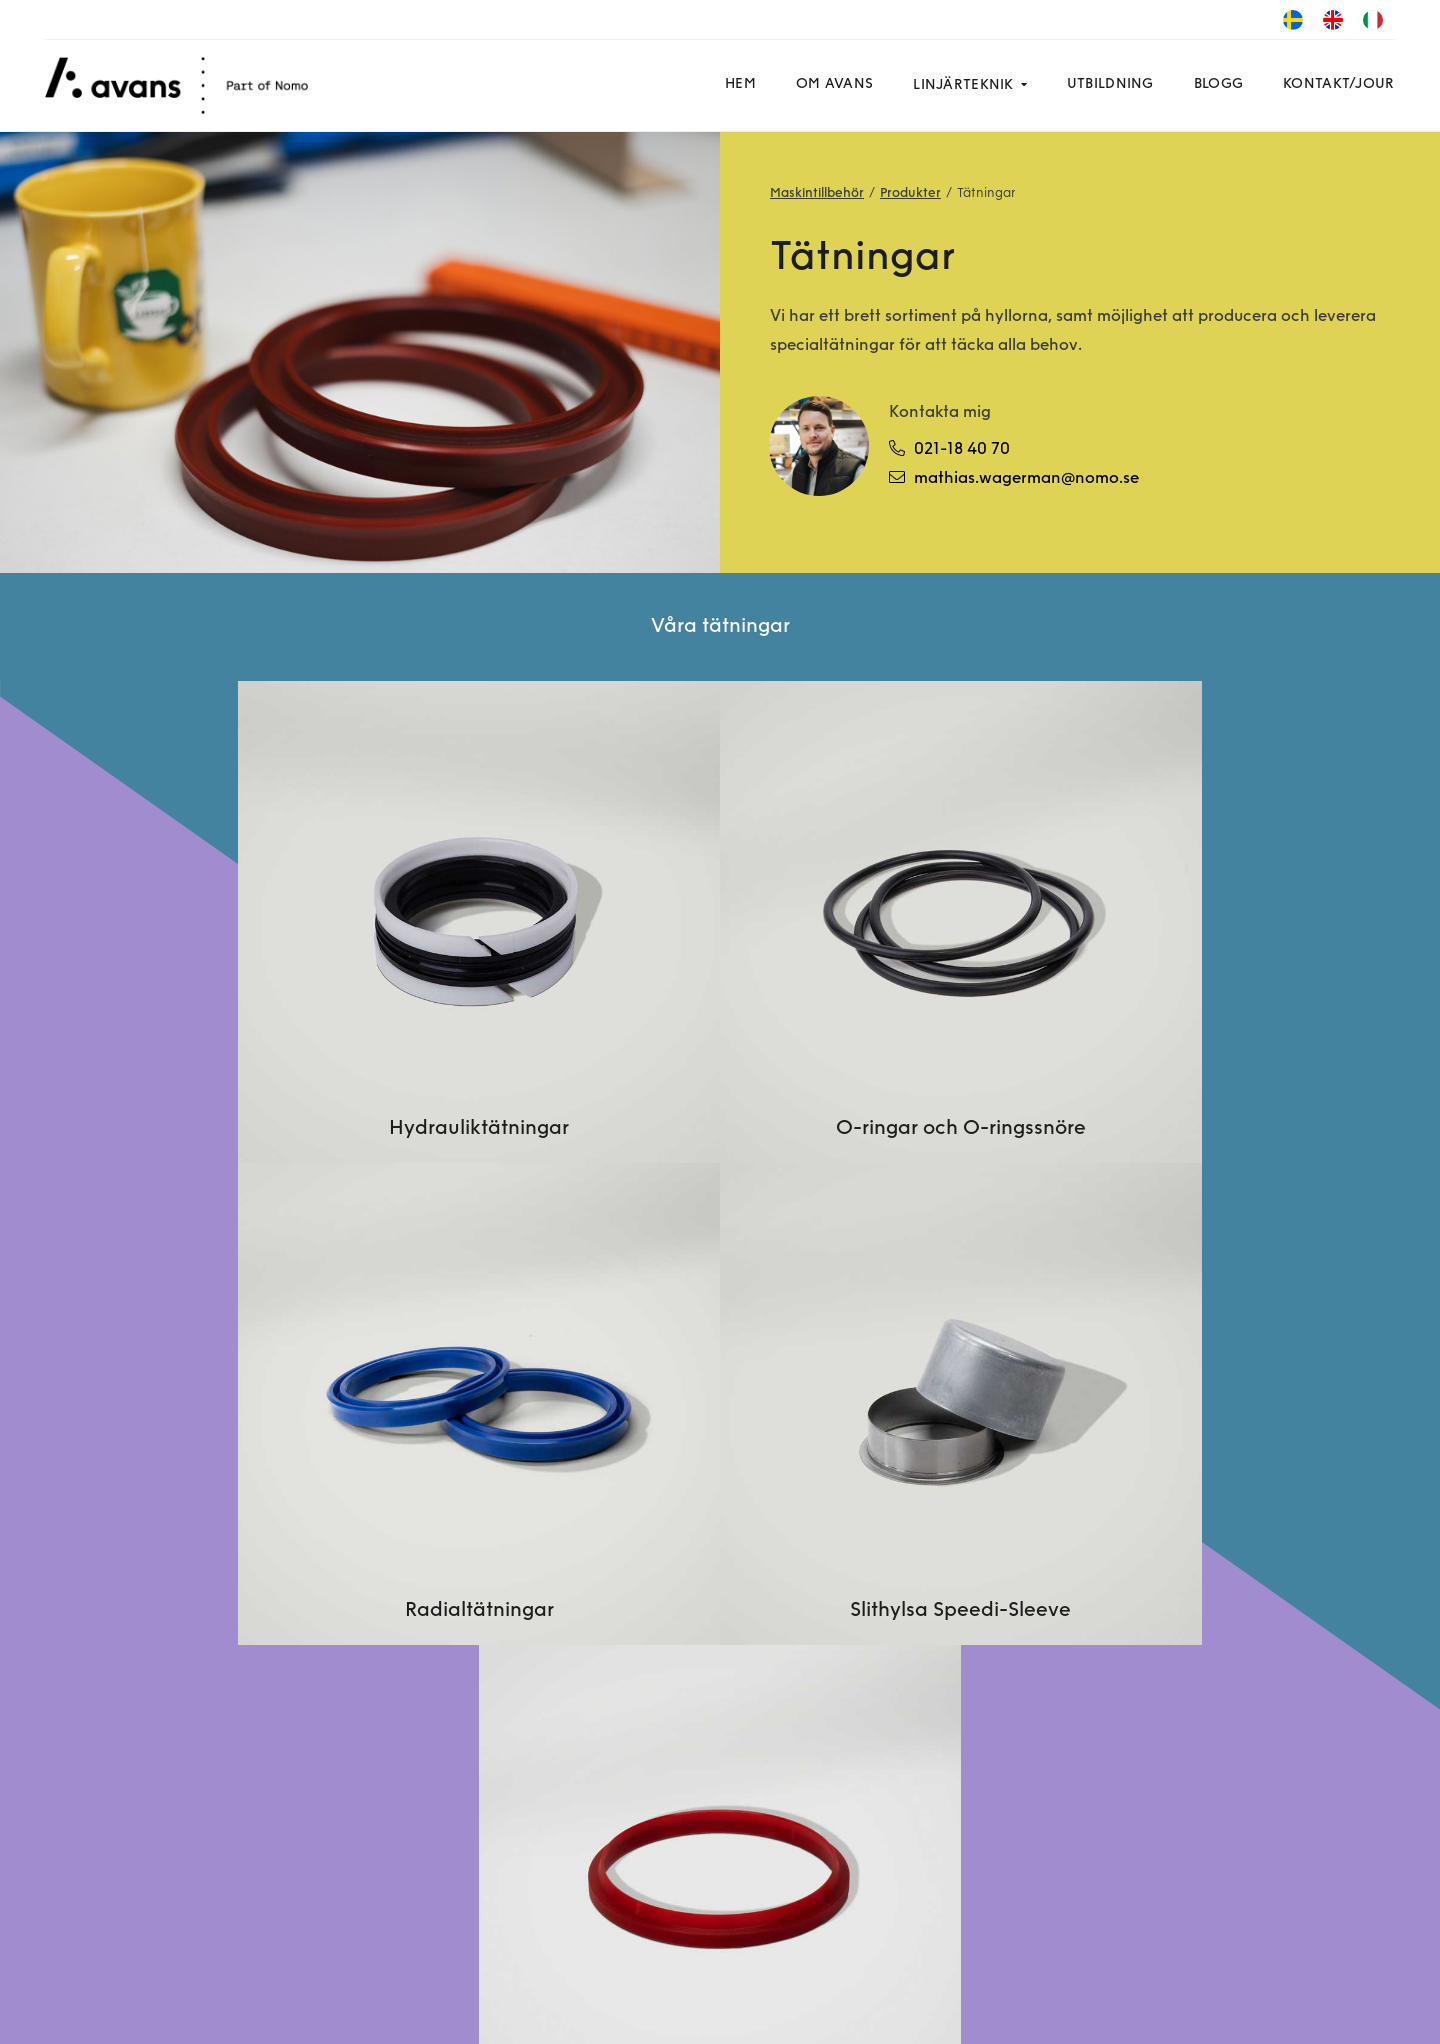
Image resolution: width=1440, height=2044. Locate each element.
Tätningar (986, 193)
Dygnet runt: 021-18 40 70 (1218, 1519)
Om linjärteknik (642, 1548)
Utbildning (1105, 84)
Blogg (1213, 84)
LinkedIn (209, 1949)
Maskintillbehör (817, 193)
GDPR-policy (374, 2004)
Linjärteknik (959, 85)
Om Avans (830, 84)
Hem (736, 84)
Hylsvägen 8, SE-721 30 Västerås (1242, 1750)
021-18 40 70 (950, 449)
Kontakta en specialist (668, 1606)
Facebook (102, 1949)
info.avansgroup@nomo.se (1221, 1548)
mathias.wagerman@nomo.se (1015, 478)
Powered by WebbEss (1301, 2009)
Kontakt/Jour (1334, 84)
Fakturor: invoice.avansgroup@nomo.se (1233, 1591)
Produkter (910, 193)
